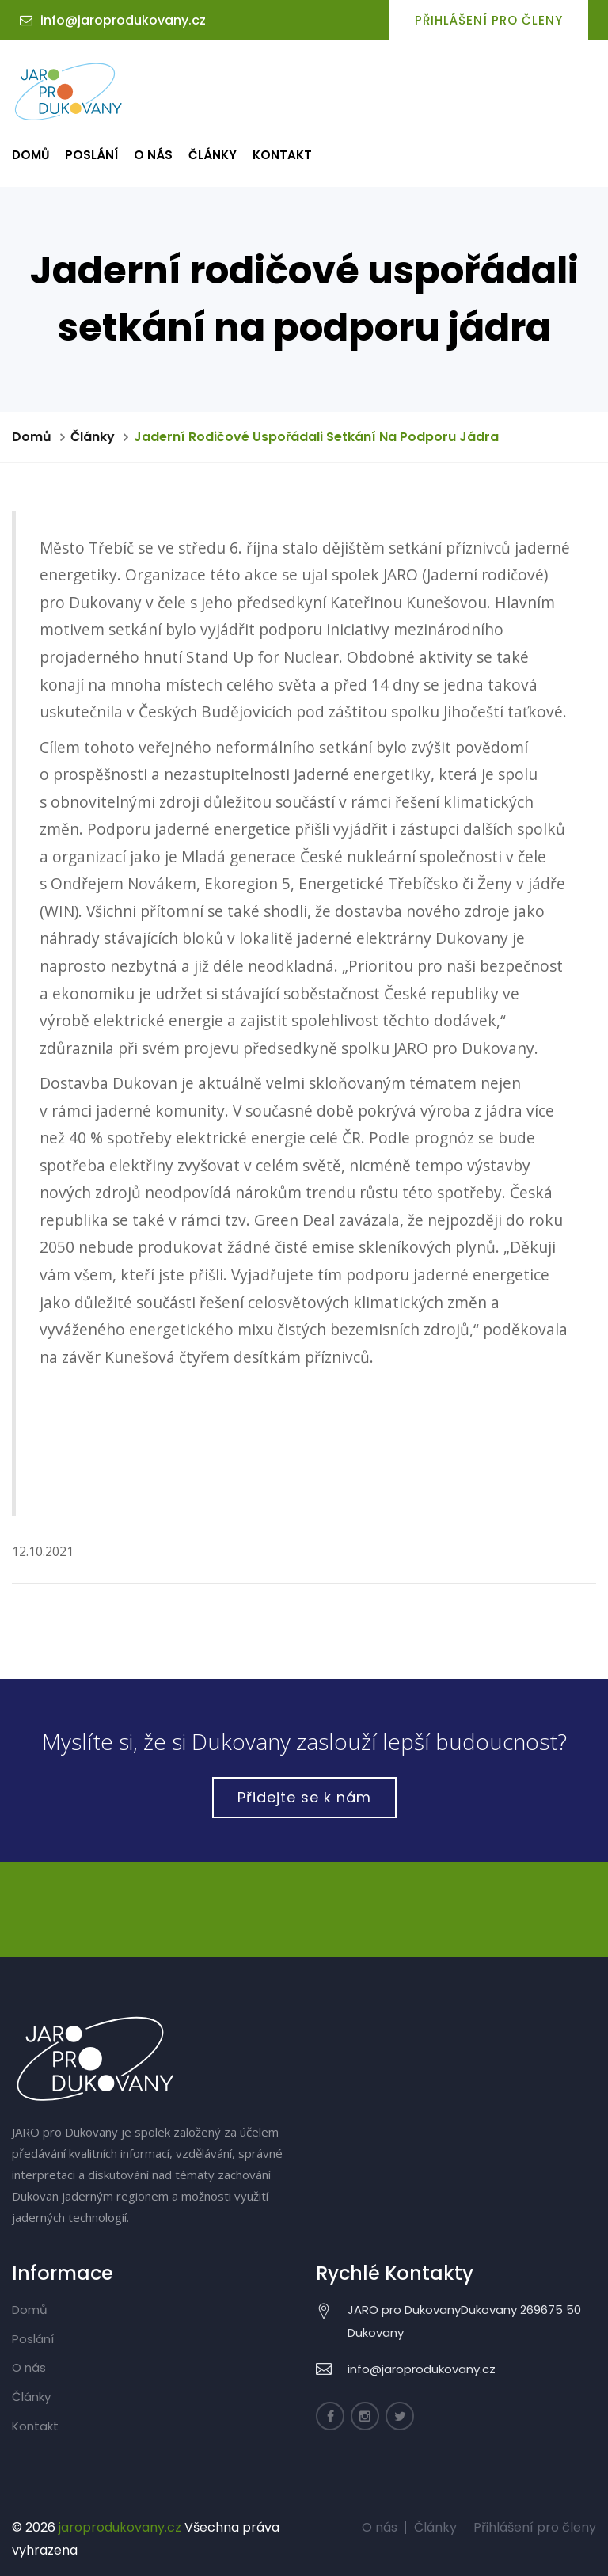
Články (212, 154)
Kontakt (282, 154)
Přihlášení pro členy (489, 20)
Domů (30, 154)
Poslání (91, 154)
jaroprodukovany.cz (120, 2527)
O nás (153, 154)
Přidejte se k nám (304, 1797)
